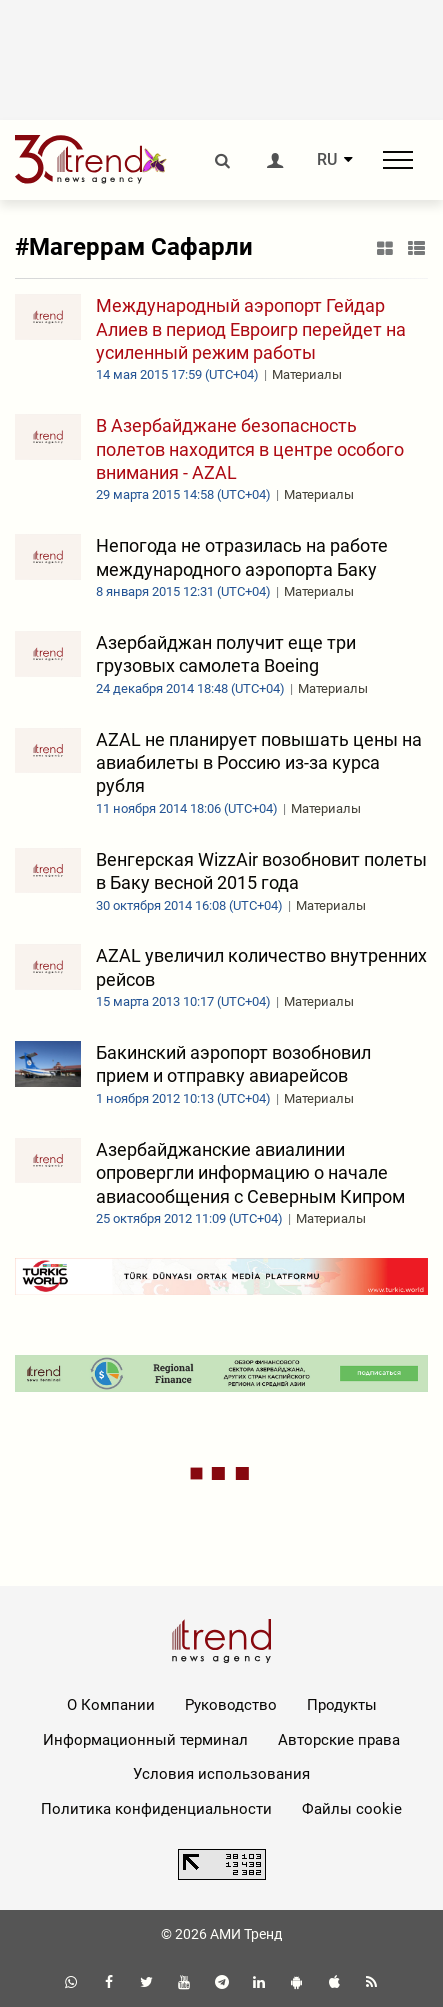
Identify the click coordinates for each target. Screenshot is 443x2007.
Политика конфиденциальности (156, 1809)
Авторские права (339, 1740)
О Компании (111, 1705)
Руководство (231, 1705)
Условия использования (221, 1774)
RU (327, 160)
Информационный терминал (145, 1740)
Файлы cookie (352, 1809)
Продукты (342, 1705)
